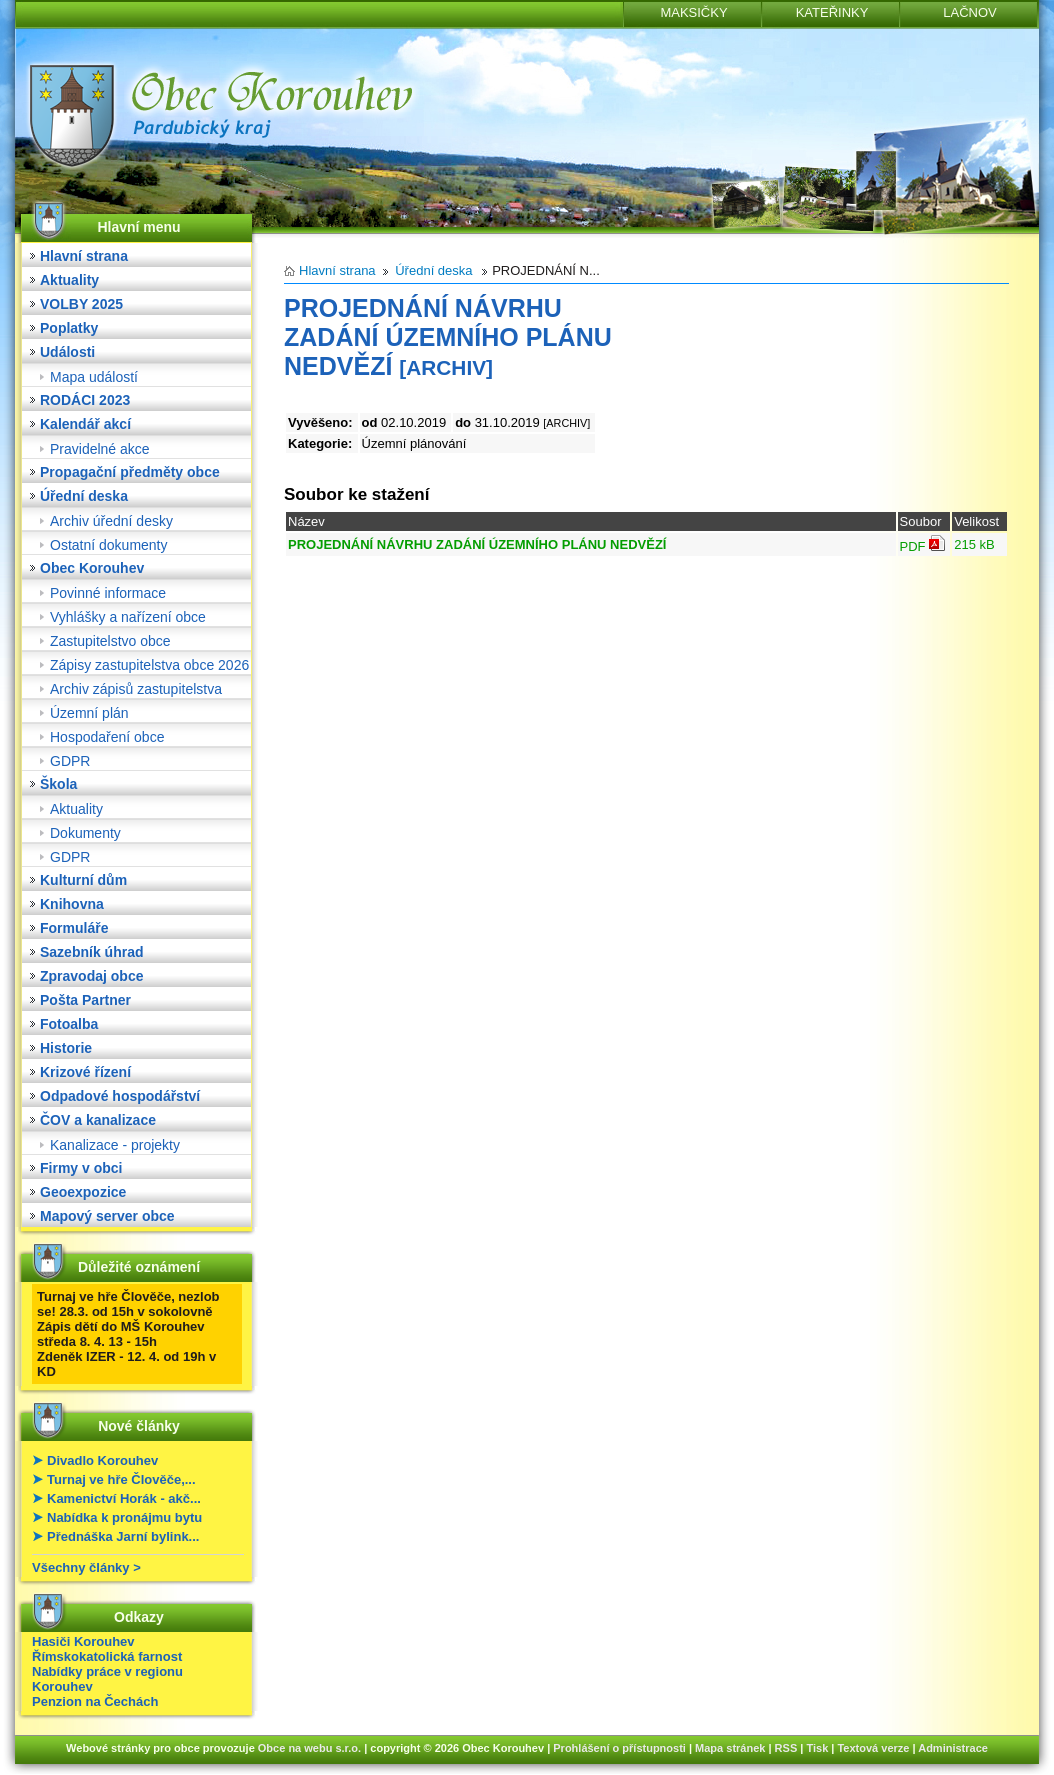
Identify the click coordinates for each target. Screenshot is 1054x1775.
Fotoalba (69, 1024)
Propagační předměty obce (130, 472)
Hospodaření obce (107, 737)
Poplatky (69, 328)
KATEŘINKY (832, 12)
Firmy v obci (81, 1168)
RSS (786, 1748)
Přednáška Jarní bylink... (123, 1536)
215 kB (974, 544)
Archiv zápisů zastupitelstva (136, 689)
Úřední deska (84, 496)
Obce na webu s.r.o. (309, 1748)
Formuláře (74, 928)
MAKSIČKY (693, 12)
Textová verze (873, 1748)
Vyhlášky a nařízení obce (128, 617)
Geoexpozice (83, 1192)
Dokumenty (85, 833)
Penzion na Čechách (95, 1701)
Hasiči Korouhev (83, 1641)
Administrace (953, 1748)
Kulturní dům (83, 880)
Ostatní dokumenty (109, 545)
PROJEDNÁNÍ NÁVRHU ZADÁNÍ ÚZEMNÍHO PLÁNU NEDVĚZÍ (477, 544)
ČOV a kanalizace (98, 1120)
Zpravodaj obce (91, 976)
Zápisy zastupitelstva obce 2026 (149, 665)
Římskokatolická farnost (107, 1656)
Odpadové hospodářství (120, 1096)
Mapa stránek (730, 1748)
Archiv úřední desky (111, 521)
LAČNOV (969, 12)
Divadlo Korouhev (102, 1460)
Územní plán (89, 713)
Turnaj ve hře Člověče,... (121, 1479)
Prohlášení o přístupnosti (619, 1748)
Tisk (817, 1748)
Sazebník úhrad (91, 952)
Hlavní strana (84, 256)
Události (67, 352)
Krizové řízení (85, 1072)
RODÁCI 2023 (85, 400)
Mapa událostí (94, 377)
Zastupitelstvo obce (110, 641)
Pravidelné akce (100, 449)
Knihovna (72, 904)
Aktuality (69, 280)
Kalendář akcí (85, 424)
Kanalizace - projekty (115, 1145)
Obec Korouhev (92, 568)
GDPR (70, 761)
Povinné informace (108, 593)
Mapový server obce (107, 1216)
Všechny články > (86, 1567)
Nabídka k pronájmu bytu (124, 1517)
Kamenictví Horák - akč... (124, 1498)
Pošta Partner (85, 1000)
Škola (58, 784)
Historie (66, 1048)
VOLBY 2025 (81, 304)
